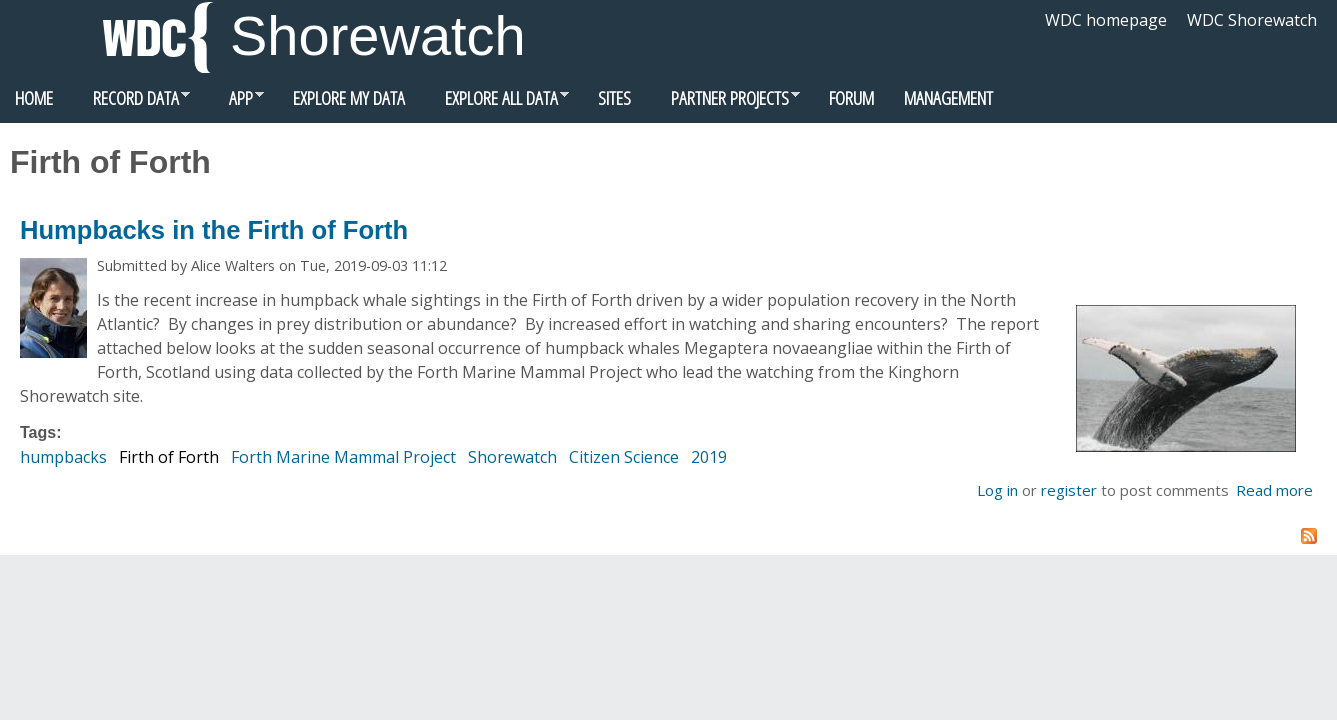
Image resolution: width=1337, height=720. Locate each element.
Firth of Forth (169, 457)
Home (34, 97)
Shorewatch (378, 35)
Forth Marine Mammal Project (343, 457)
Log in (997, 490)
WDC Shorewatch (1252, 20)
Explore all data (494, 103)
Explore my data (349, 97)
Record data (129, 103)
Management (948, 97)
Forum (851, 97)
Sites (614, 97)
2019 (709, 457)
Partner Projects (723, 103)
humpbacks (63, 457)
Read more (1274, 490)
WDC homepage (1106, 20)
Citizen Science (624, 457)
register (1069, 490)
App (234, 103)
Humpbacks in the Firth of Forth (214, 230)
